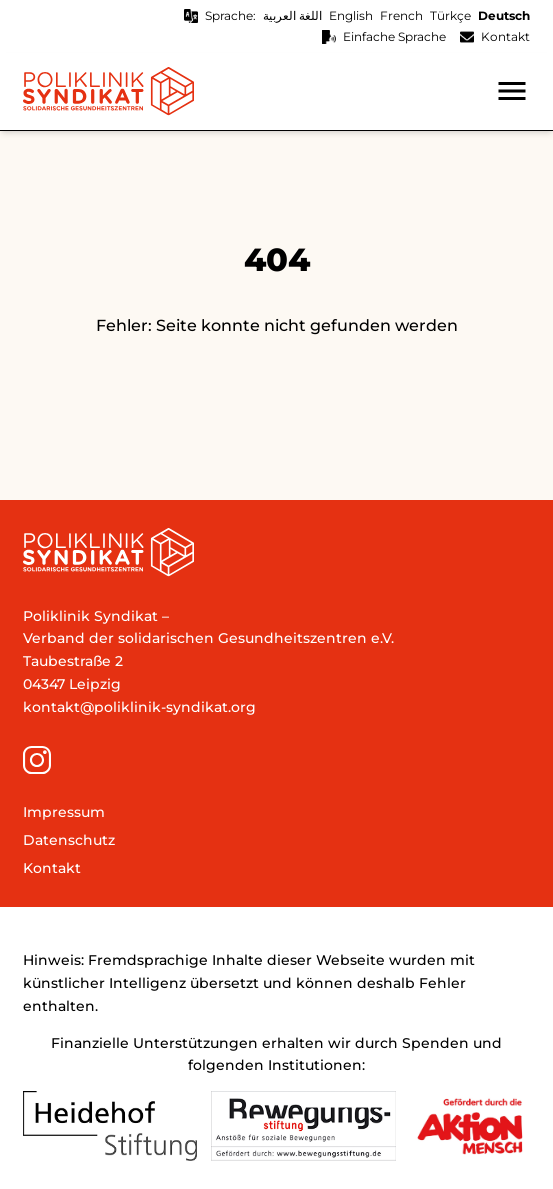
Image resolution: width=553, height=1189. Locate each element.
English (351, 15)
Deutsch (504, 15)
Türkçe (450, 15)
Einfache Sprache (394, 36)
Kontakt (505, 36)
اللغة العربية (292, 15)
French (401, 15)
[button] (512, 91)
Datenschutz (69, 840)
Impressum (64, 812)
